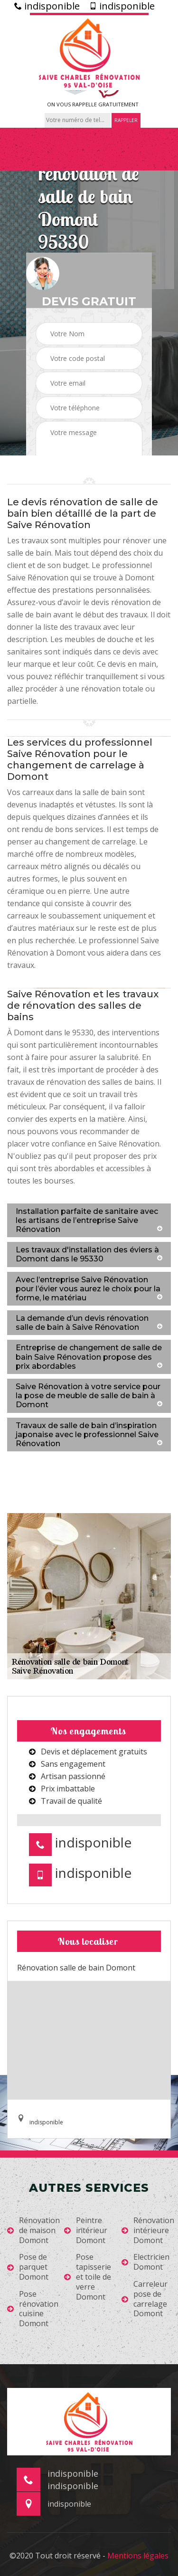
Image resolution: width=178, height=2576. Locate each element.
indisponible (47, 6)
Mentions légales (138, 2555)
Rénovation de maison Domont (33, 2230)
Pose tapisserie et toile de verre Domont (87, 2276)
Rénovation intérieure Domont (148, 2230)
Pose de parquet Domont (27, 2267)
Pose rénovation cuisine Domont (32, 2309)
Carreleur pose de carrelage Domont (145, 2299)
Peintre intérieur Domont (85, 2230)
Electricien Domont (145, 2262)
